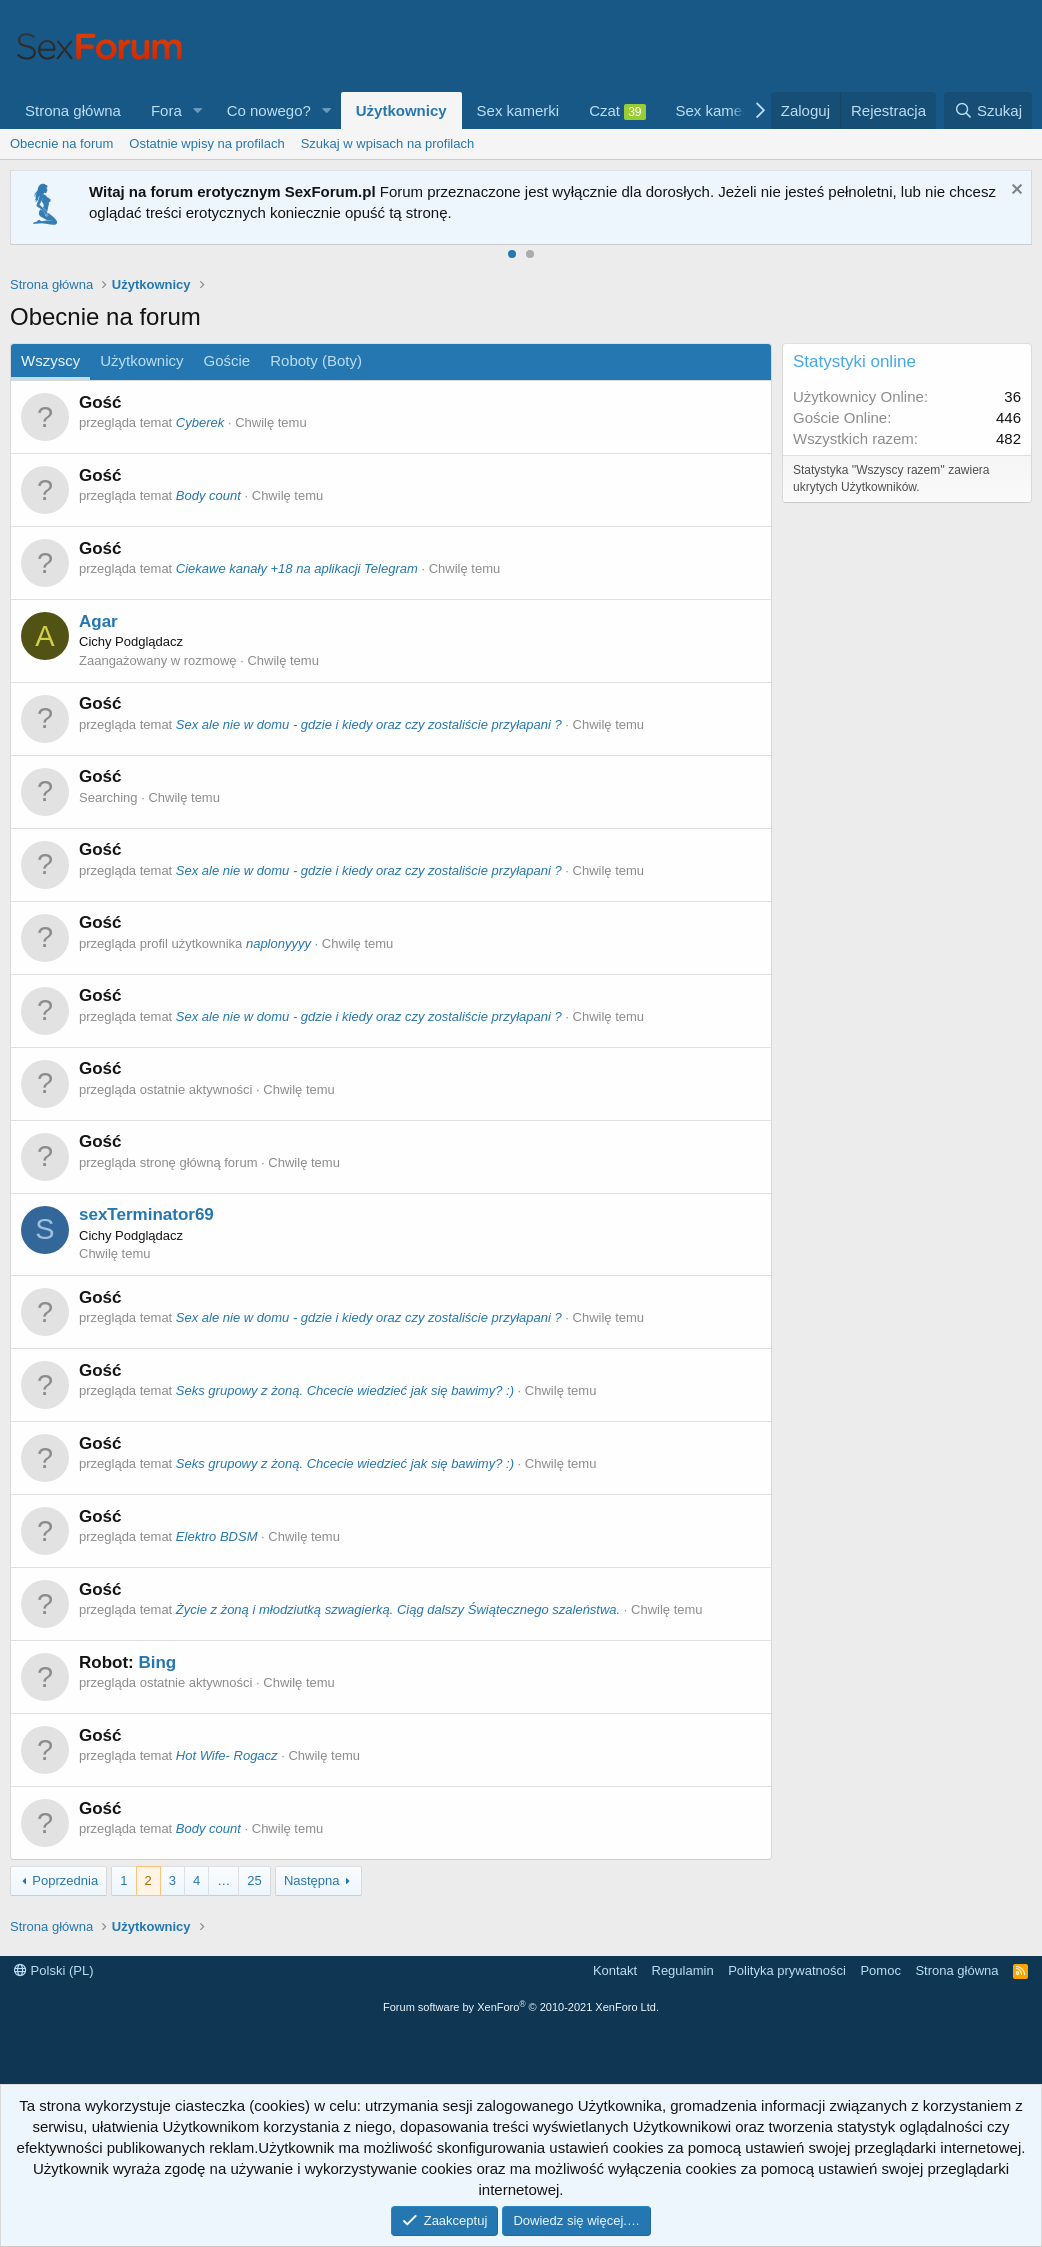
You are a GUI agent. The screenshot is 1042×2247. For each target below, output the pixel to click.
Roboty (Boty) (316, 360)
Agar (98, 621)
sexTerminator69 (146, 1214)
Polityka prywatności (787, 1970)
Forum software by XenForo (521, 2007)
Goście (227, 360)
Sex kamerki (518, 110)
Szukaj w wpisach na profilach (387, 143)
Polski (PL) (53, 1970)
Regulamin (683, 1970)
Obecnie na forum (61, 143)
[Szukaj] (988, 110)
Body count (208, 495)
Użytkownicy (401, 110)
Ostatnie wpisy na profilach (206, 143)
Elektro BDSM (217, 1536)
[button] (198, 110)
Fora (166, 110)
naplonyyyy (278, 943)
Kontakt (615, 1970)
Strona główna (73, 110)
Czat (617, 111)
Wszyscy (50, 360)
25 (254, 1880)
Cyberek (200, 422)
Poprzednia (65, 1880)
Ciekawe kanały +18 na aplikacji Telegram (297, 568)
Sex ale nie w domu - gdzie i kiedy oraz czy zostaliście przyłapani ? (369, 724)
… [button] (223, 1880)
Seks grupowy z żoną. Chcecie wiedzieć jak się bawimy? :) (345, 1390)
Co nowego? (269, 110)
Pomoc (880, 1970)
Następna (312, 1880)
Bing (157, 1662)
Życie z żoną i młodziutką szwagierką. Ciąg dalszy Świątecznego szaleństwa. (398, 1609)
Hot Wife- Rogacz (227, 1755)
